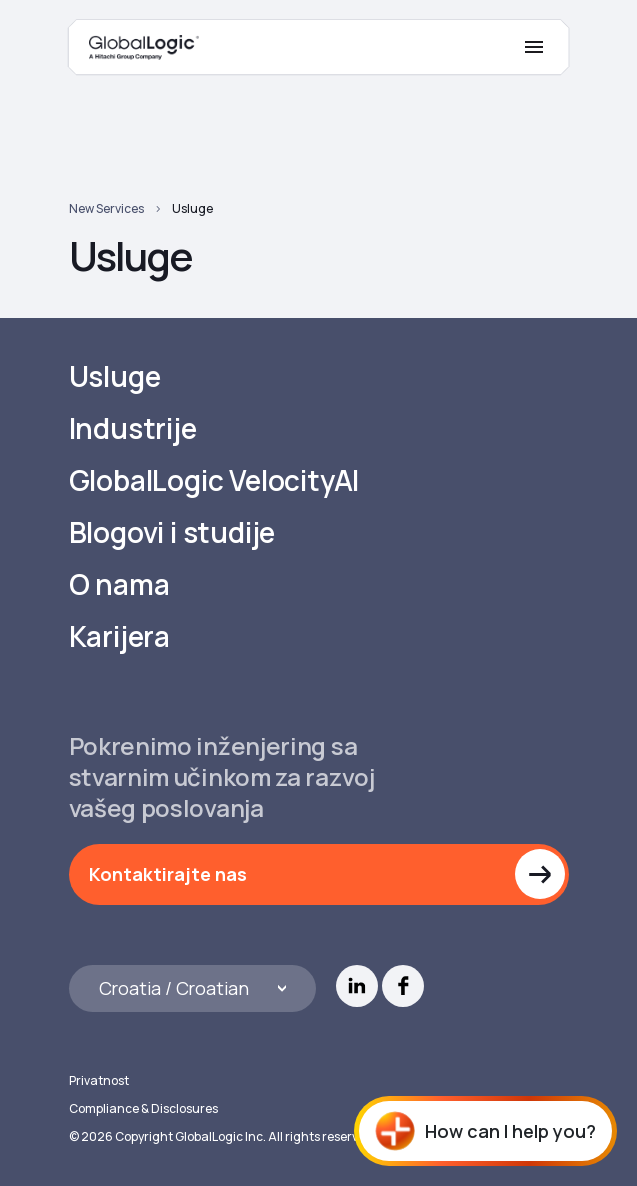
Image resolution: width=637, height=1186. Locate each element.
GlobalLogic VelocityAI (214, 480)
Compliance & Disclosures (143, 1108)
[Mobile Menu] (534, 47)
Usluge (192, 208)
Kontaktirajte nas (168, 874)
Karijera (119, 636)
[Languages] (193, 988)
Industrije (133, 428)
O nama (119, 584)
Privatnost (99, 1080)
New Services (106, 208)
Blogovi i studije (172, 532)
